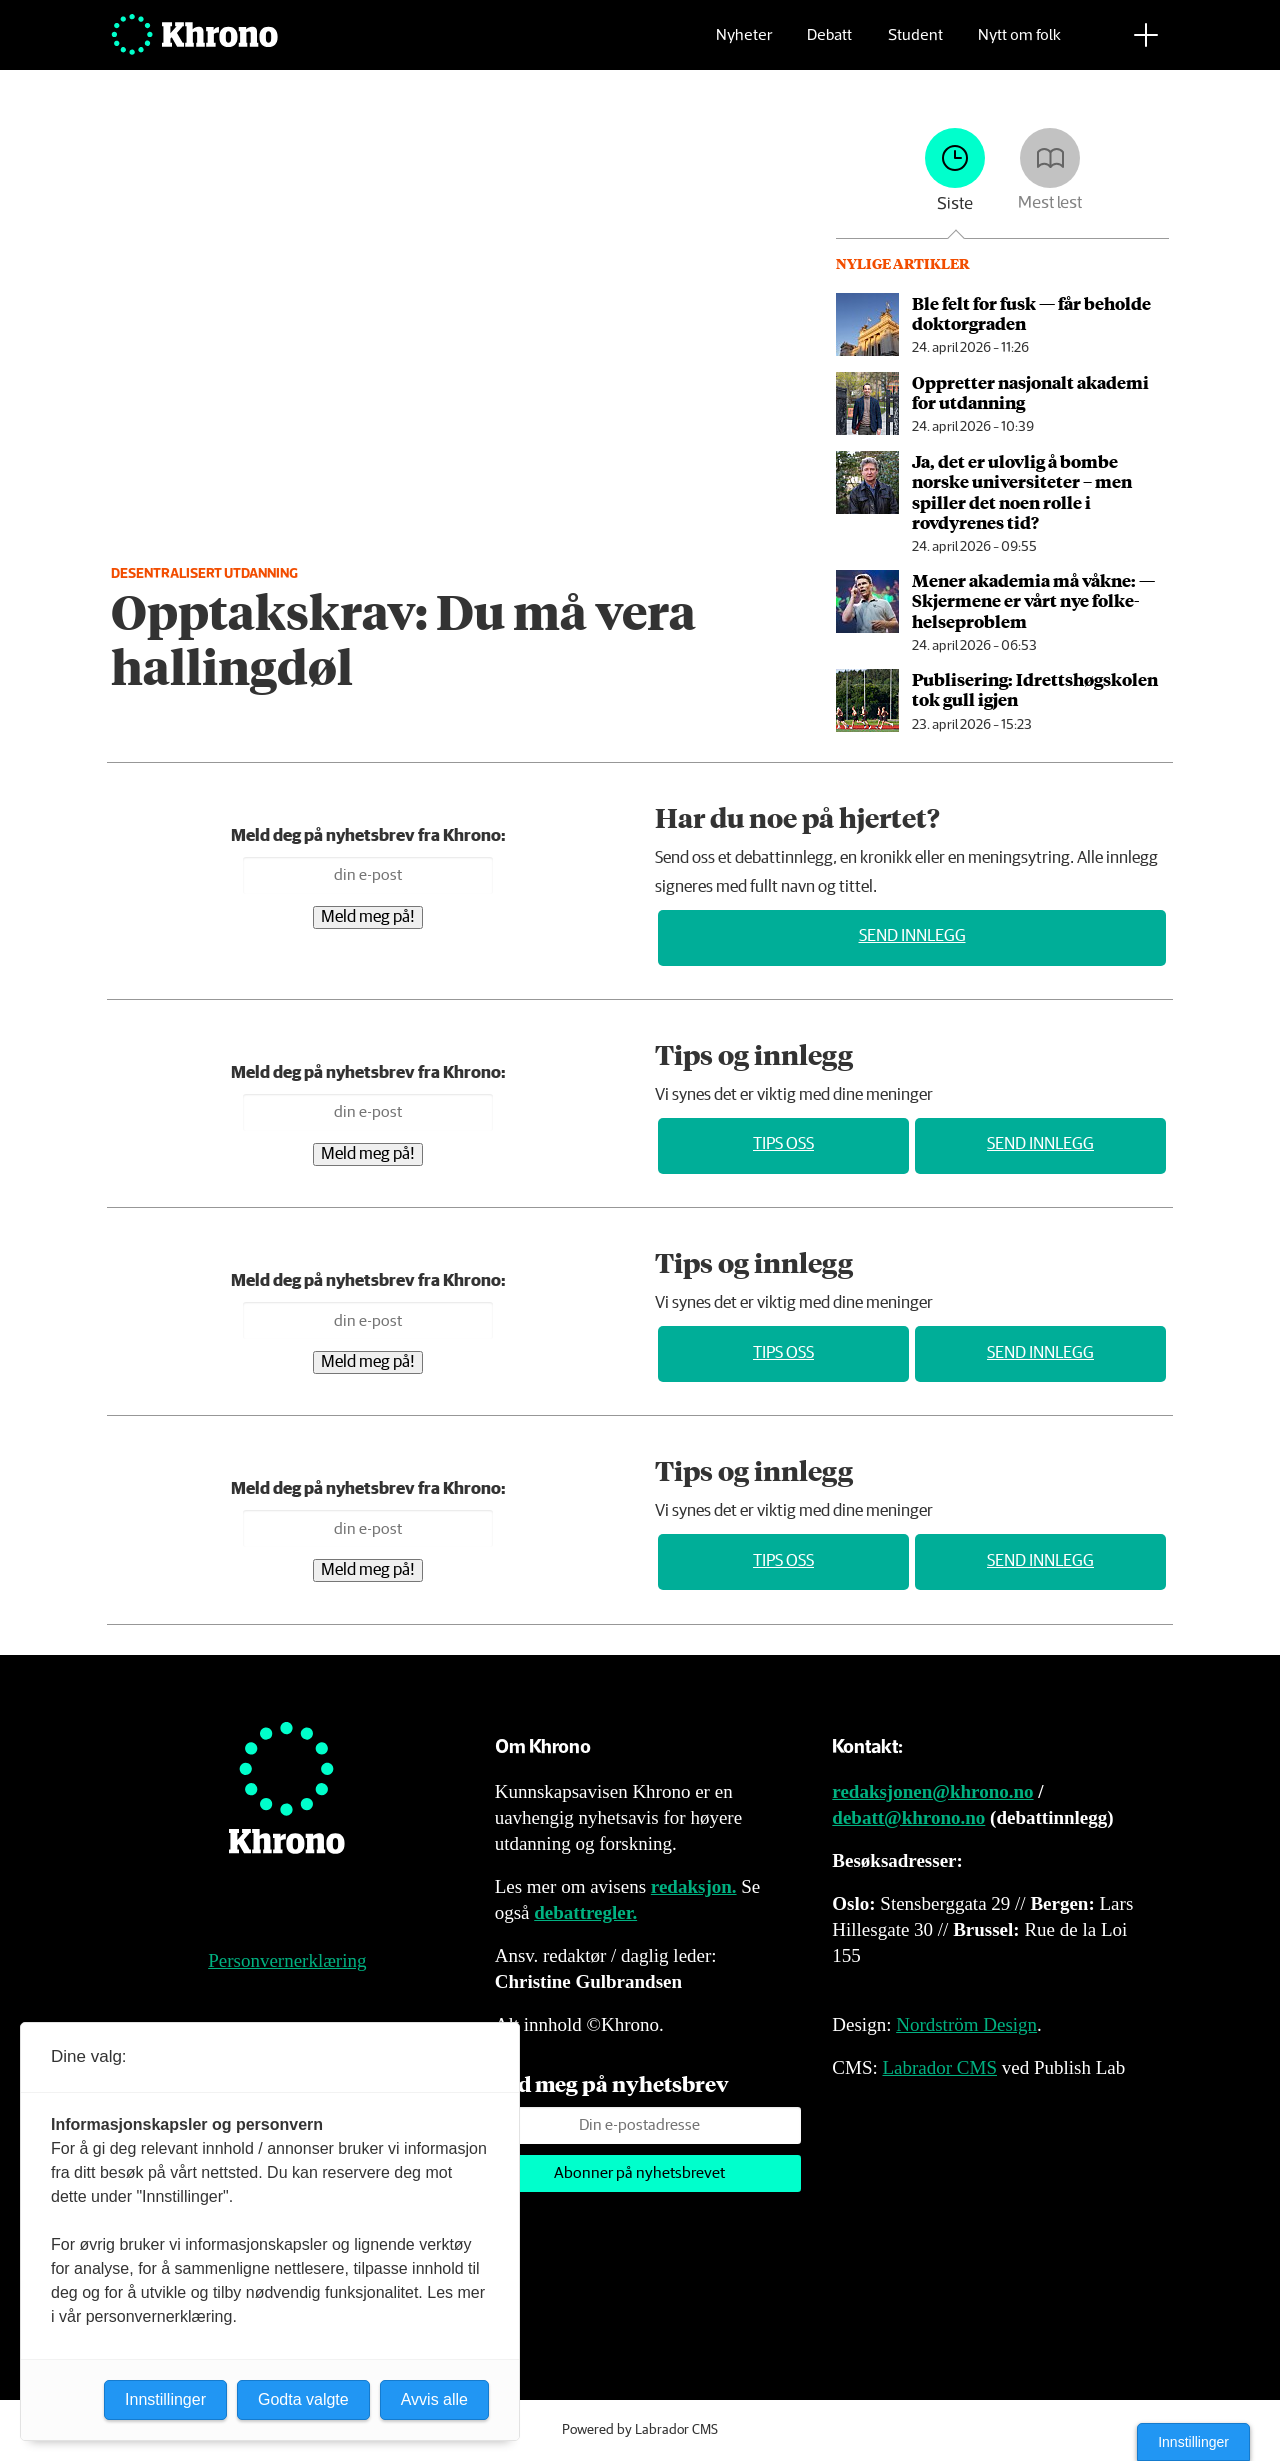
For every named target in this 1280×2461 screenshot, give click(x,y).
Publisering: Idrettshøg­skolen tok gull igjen (1035, 689)
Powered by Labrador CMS (640, 2430)
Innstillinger (1193, 2442)
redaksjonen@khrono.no (932, 1791)
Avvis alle (434, 2399)
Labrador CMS (939, 2067)
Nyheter (744, 45)
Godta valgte (303, 2399)
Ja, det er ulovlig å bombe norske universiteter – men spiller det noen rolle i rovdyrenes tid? (1022, 491)
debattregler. (585, 1912)
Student (915, 45)
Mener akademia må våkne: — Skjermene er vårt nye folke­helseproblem (1033, 600)
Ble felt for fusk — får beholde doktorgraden (1031, 313)
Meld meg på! (368, 917)
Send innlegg (912, 936)
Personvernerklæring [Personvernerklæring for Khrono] (287, 1960)
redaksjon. (694, 1886)
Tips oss (783, 1144)
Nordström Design (966, 2024)
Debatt (829, 45)
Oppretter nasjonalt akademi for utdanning (1030, 392)
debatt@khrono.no (908, 1817)
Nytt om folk (1019, 45)
